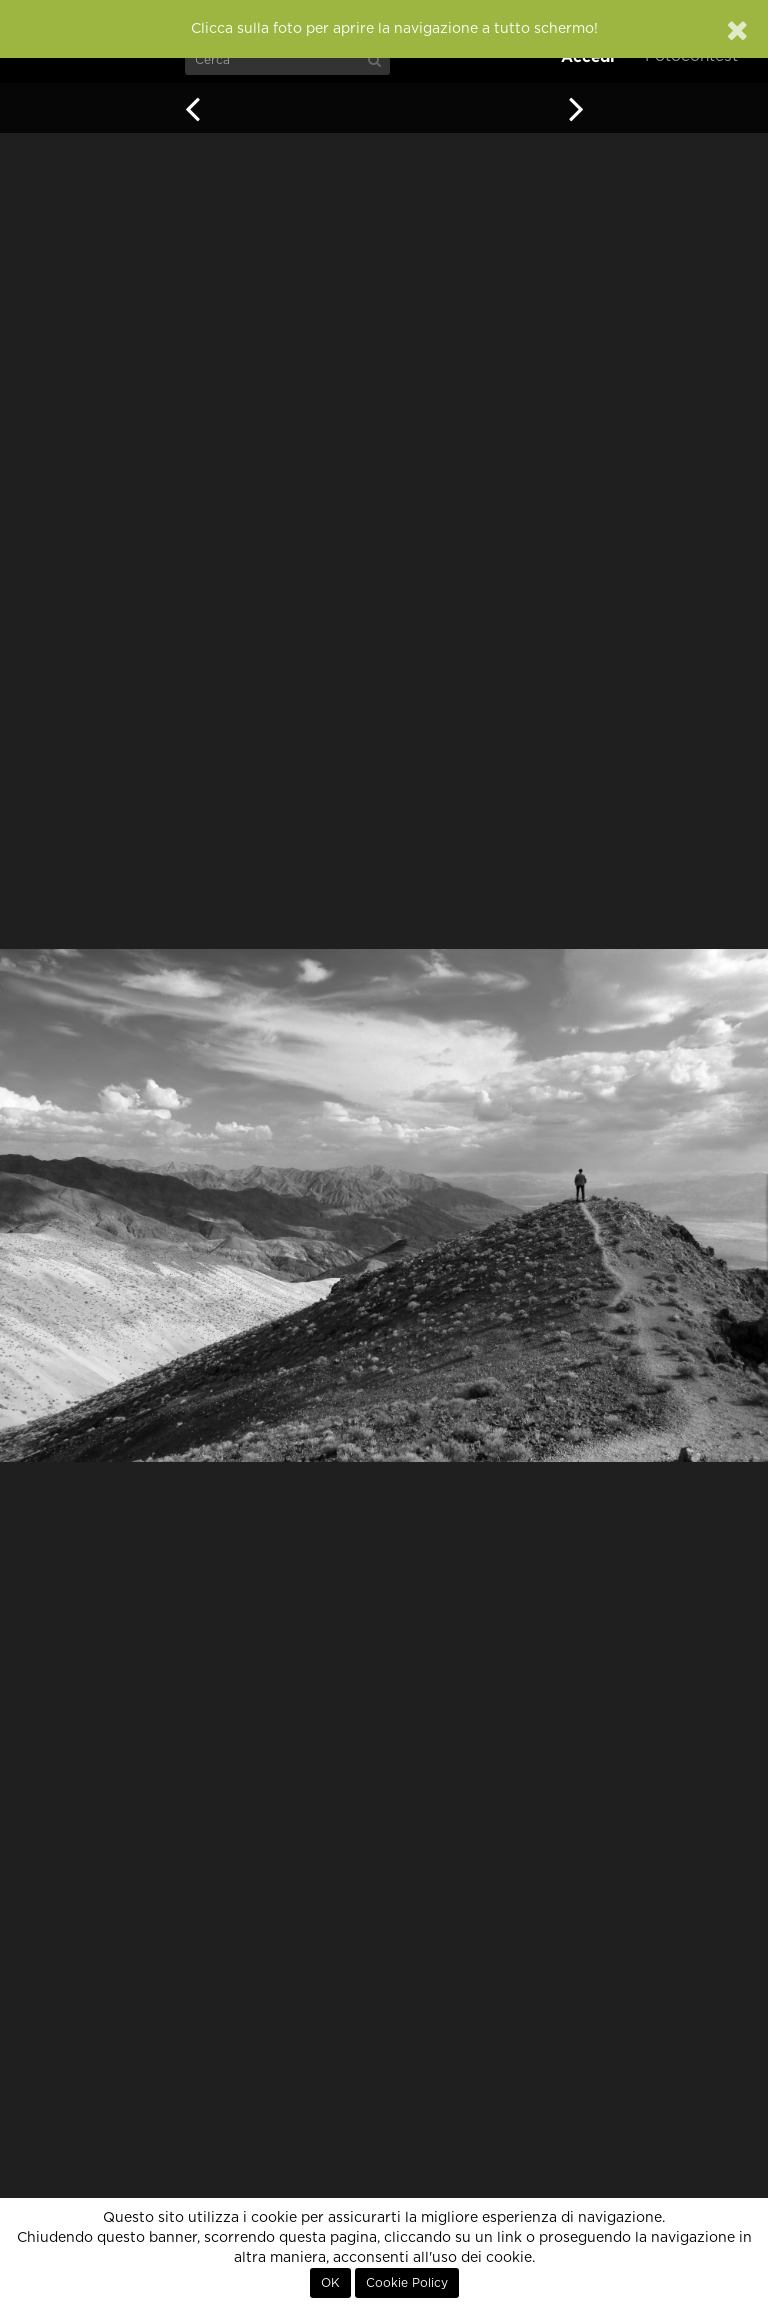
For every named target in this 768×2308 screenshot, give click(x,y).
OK (330, 2283)
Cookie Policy (407, 2283)
